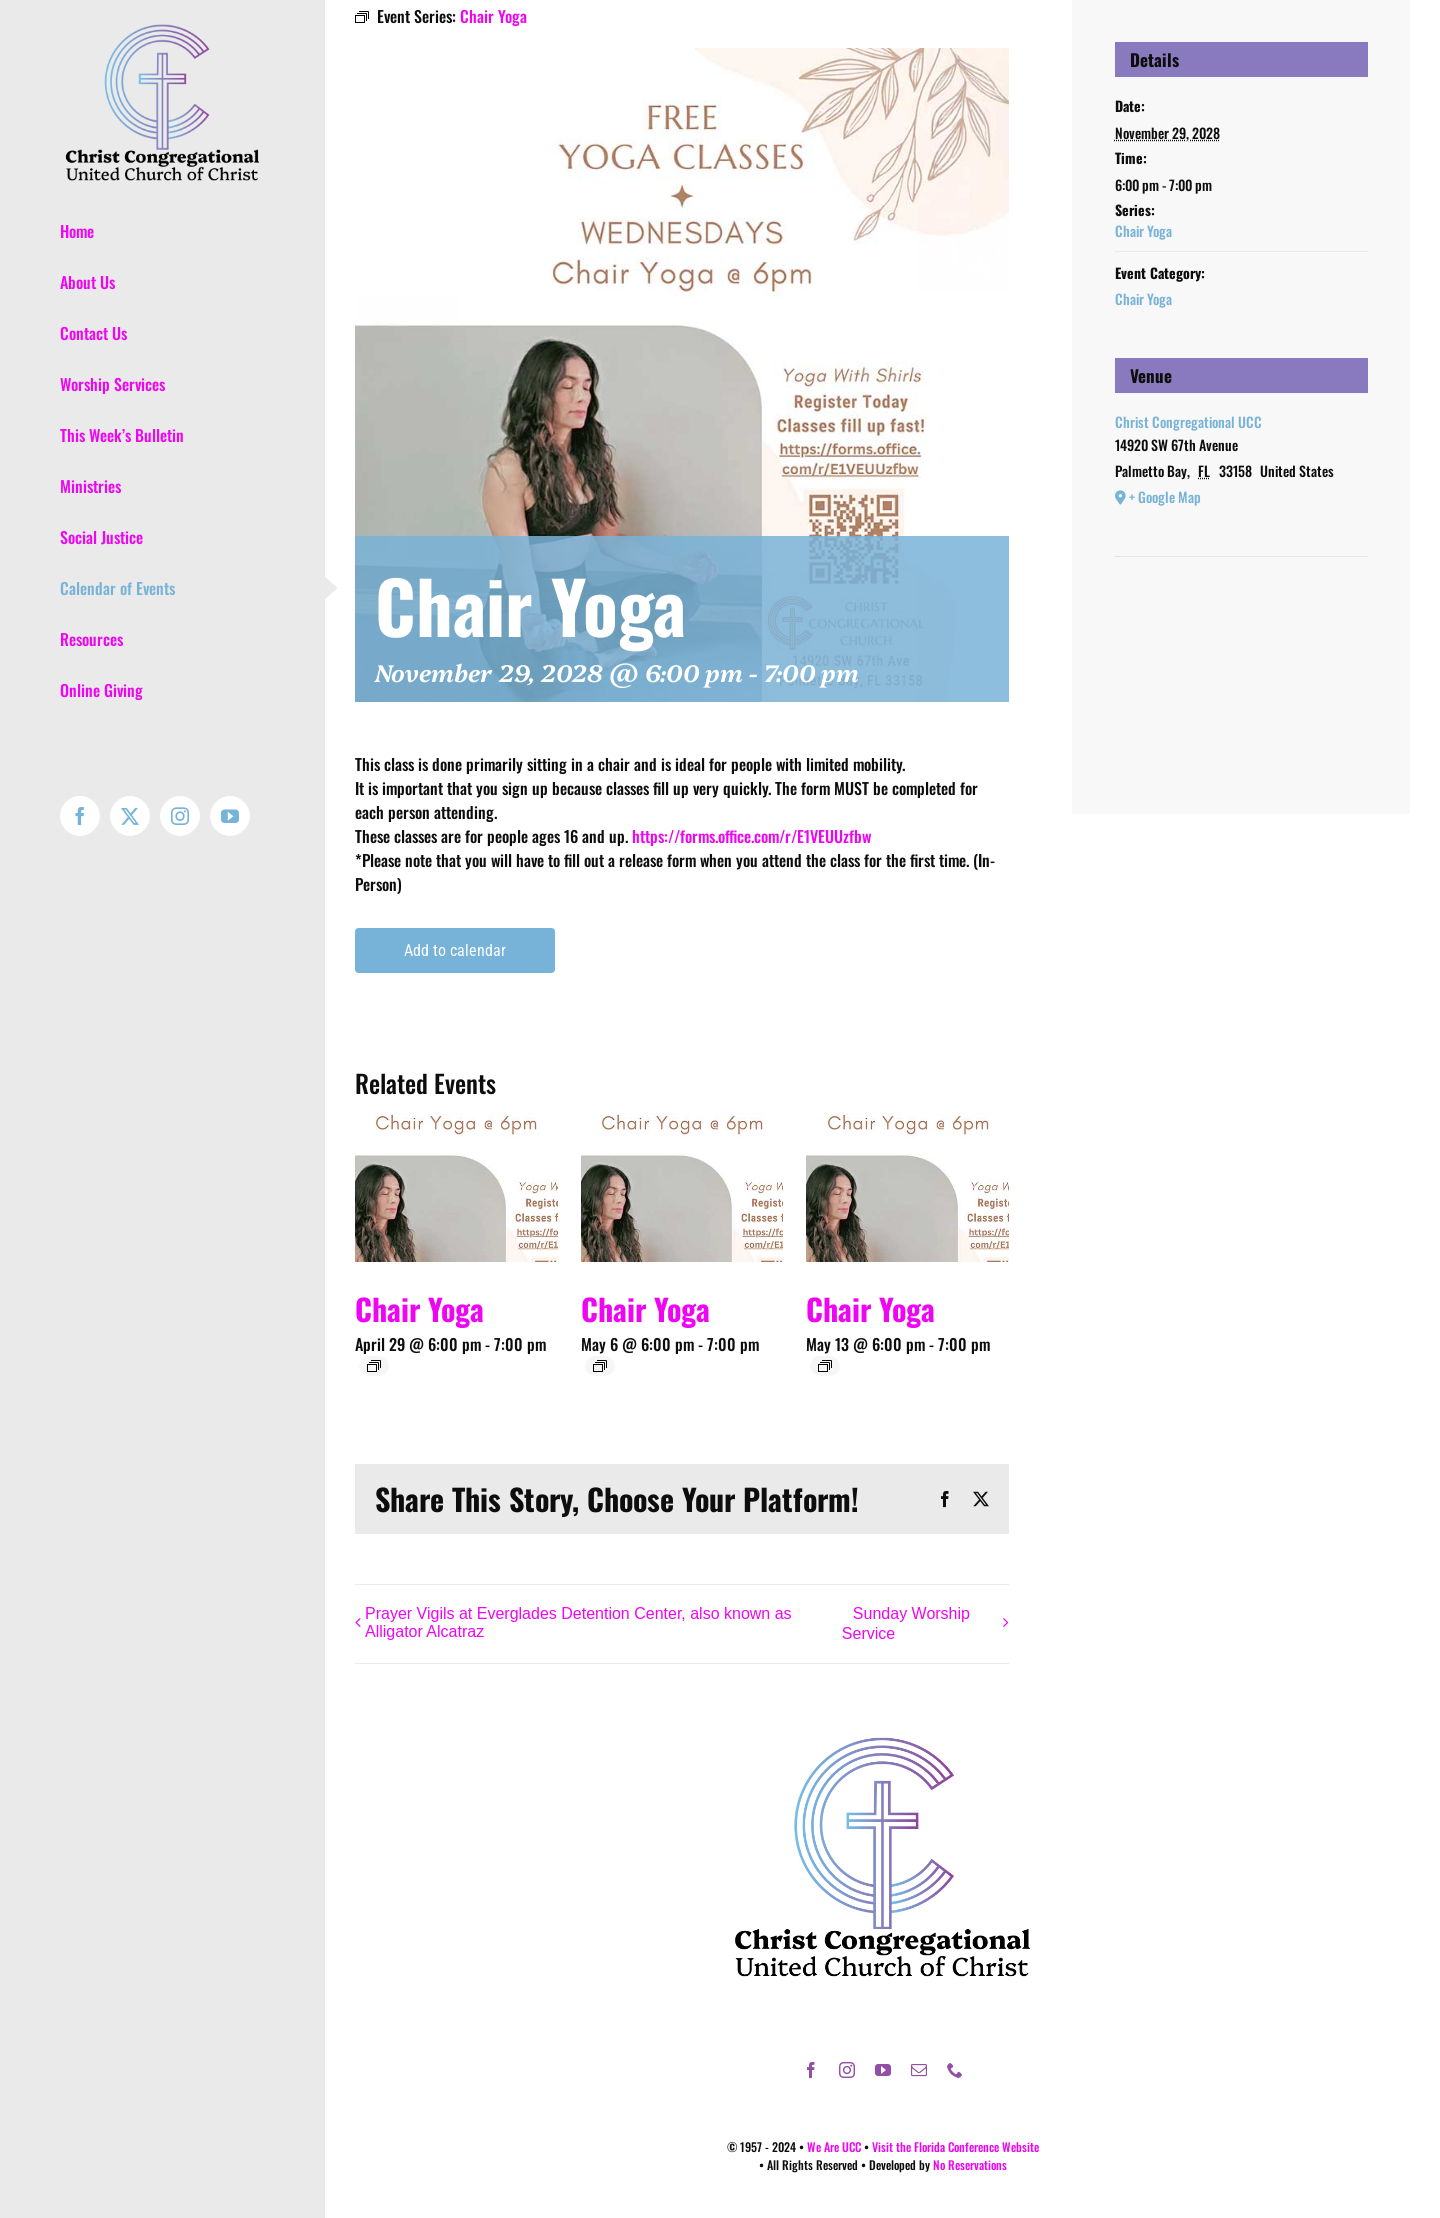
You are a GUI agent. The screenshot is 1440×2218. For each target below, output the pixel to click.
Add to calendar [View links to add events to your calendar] (455, 950)
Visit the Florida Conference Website (955, 2146)
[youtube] (883, 2070)
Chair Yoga (419, 1308)
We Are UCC (834, 2146)
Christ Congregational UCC (1188, 421)
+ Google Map (1165, 496)
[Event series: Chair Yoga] (374, 1366)
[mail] (919, 2070)
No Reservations (970, 2164)
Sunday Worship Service (906, 1624)
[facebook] (811, 2070)
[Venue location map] (1241, 617)
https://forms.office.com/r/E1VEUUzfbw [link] (751, 836)
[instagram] (847, 2070)
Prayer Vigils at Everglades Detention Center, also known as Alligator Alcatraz (578, 1622)
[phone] (955, 2070)
